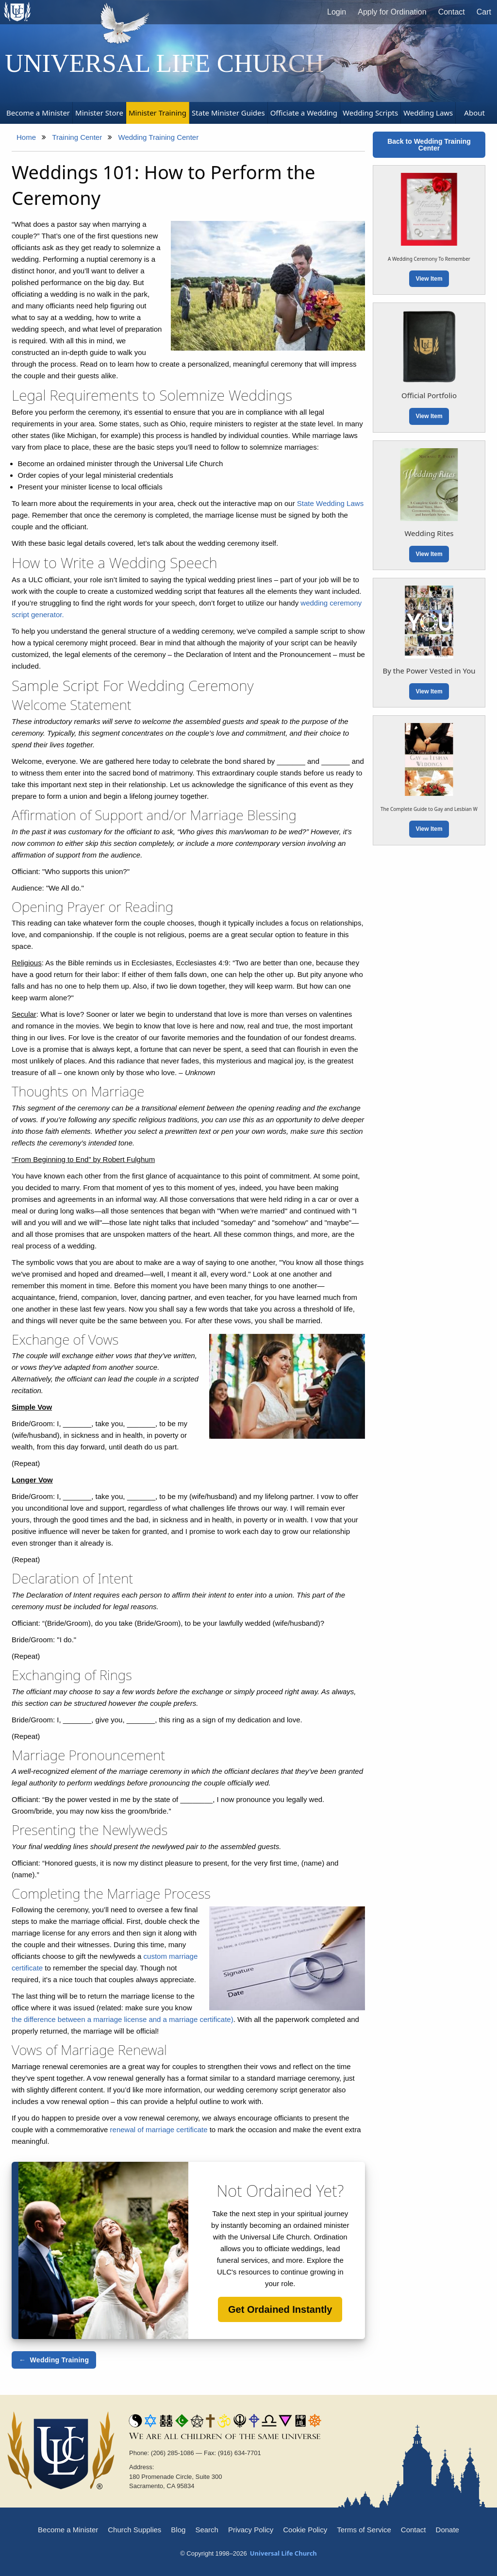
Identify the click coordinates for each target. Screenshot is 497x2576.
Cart (484, 12)
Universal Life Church (164, 63)
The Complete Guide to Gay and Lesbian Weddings (438, 809)
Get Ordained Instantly (280, 2309)
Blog (178, 2529)
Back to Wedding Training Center (429, 144)
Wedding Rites (428, 533)
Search (206, 2529)
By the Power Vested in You (428, 670)
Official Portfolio (429, 395)
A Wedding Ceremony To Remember (429, 258)
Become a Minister (68, 2529)
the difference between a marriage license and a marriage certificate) (122, 2019)
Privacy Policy (250, 2529)
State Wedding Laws (330, 503)
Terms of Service (364, 2529)
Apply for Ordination (392, 12)
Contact (451, 12)
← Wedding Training (54, 2360)
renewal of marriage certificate (159, 2129)
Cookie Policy (305, 2529)
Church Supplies (134, 2529)
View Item (428, 278)
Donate (447, 2529)
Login (336, 12)
